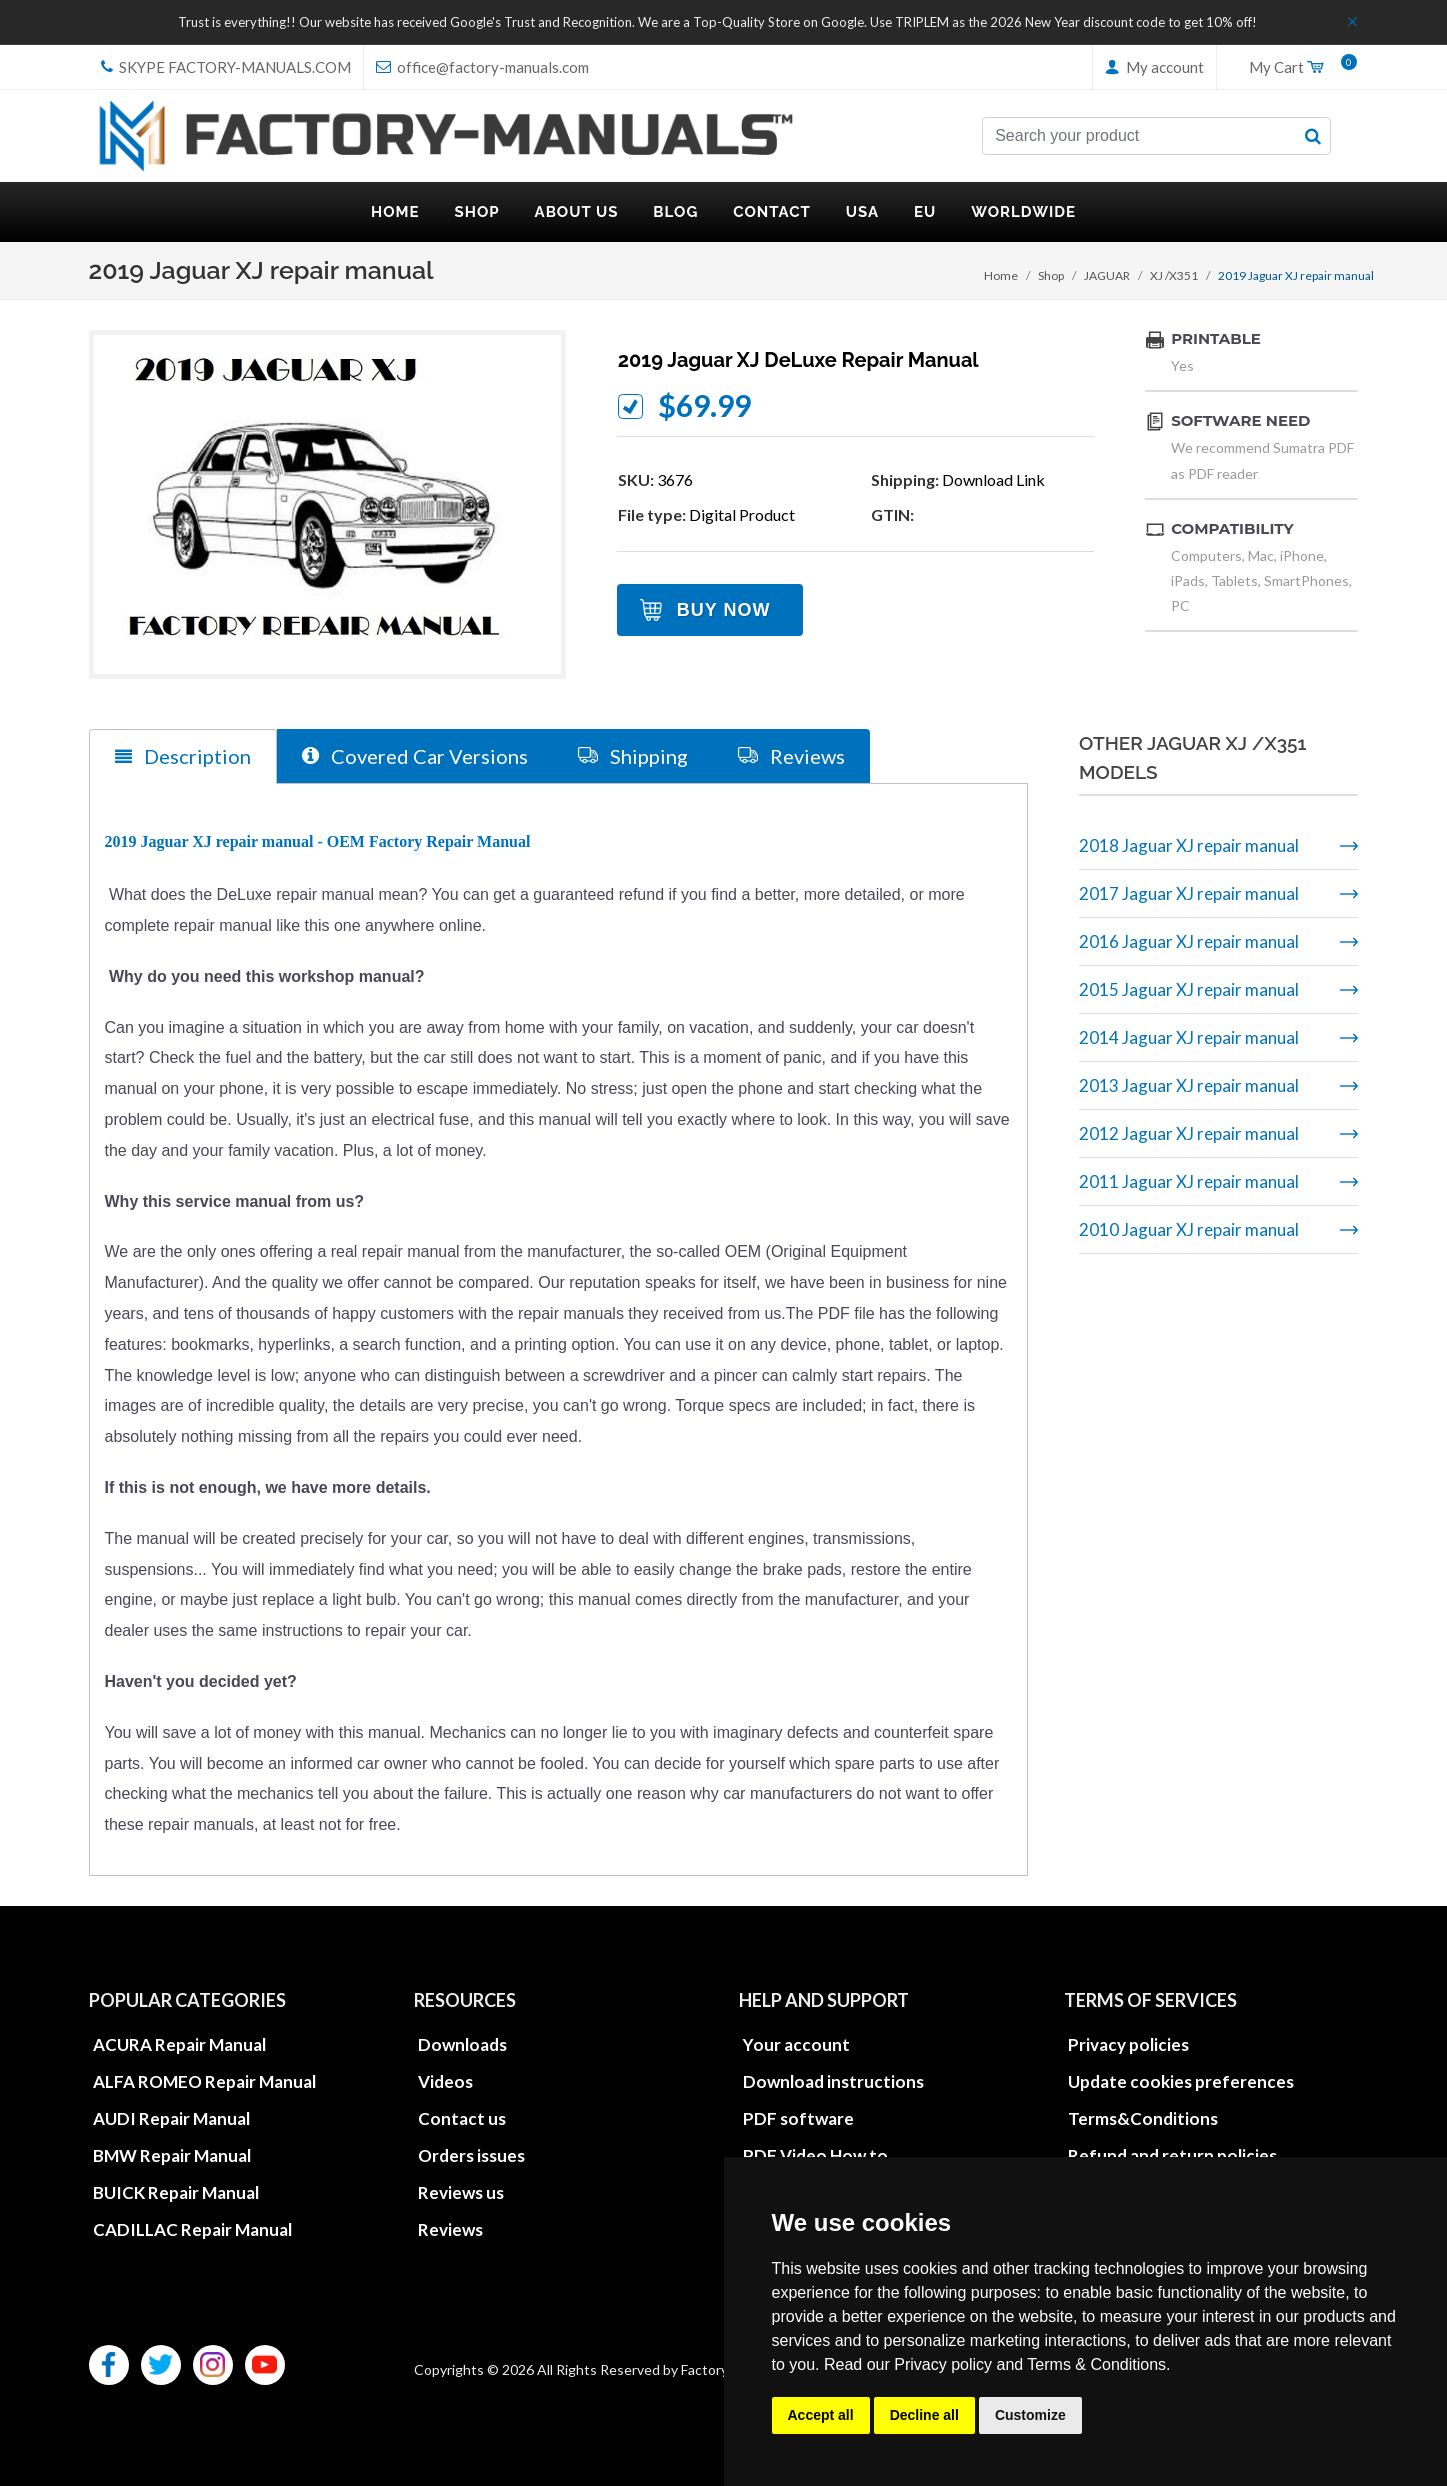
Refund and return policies (1172, 2155)
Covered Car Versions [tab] (415, 755)
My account (1154, 67)
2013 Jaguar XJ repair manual (1189, 1085)
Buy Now (724, 610)
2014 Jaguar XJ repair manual (1189, 1037)
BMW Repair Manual (172, 2155)
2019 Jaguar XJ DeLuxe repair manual (798, 360)
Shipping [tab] (633, 755)
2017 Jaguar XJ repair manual (1189, 893)
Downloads (462, 2044)
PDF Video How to (815, 2155)
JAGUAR (1107, 275)
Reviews (450, 2229)
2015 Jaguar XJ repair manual (1189, 989)
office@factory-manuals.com (482, 67)
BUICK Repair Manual (176, 2192)
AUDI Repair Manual (171, 2118)
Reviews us (461, 2192)
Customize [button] (1030, 2415)
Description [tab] (183, 756)
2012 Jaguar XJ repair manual (1189, 1133)
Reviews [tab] (791, 755)
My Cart (1296, 68)
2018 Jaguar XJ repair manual (1189, 845)
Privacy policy (943, 2364)
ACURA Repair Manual (179, 2044)
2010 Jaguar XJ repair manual (1189, 1229)
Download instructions (833, 2081)
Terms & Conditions (1096, 2364)
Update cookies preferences (1181, 2081)
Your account (796, 2044)
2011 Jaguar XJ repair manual (1189, 1181)
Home (1001, 275)
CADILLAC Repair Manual (192, 2229)
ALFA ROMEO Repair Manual (204, 2081)
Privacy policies (1128, 2044)
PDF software (798, 2118)
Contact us (462, 2118)
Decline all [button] (924, 2415)
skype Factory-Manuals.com (226, 67)
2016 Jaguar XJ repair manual (1189, 941)
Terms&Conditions (1143, 2118)
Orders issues (471, 2155)
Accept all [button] (821, 2415)
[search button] (1313, 136)
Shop (1051, 275)
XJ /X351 (1174, 275)
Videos (445, 2081)
